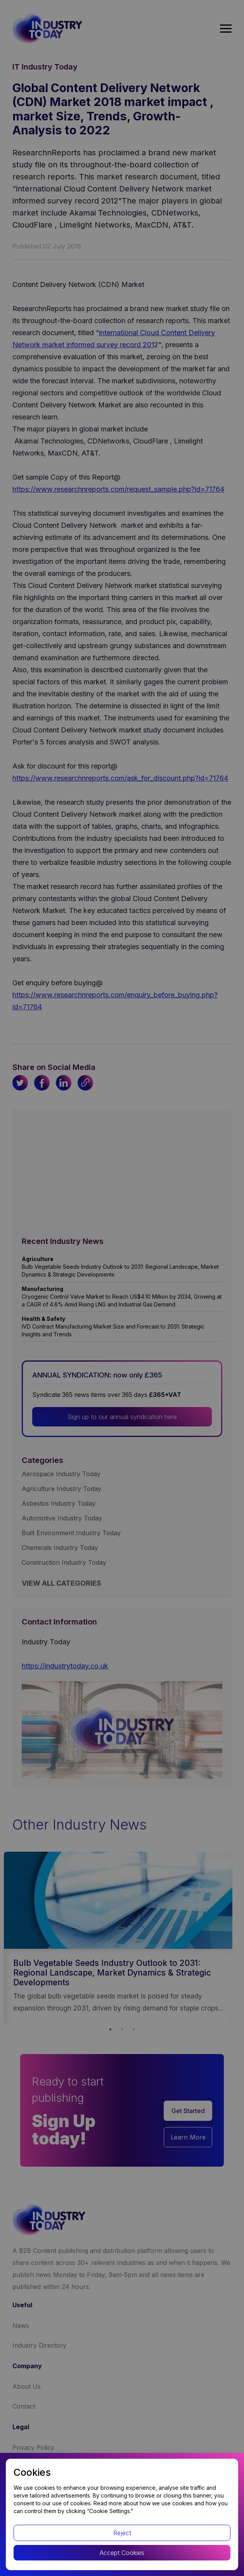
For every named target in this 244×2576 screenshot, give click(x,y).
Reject (122, 2533)
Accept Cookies (122, 2553)
